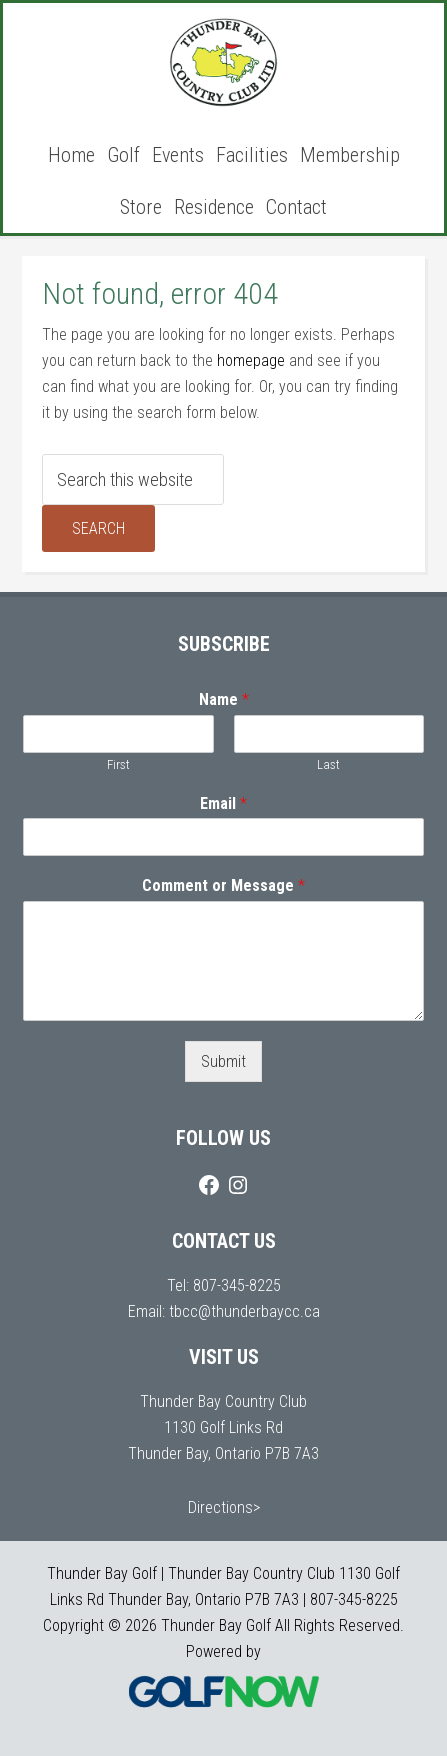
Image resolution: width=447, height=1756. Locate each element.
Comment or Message (223, 885)
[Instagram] (238, 1185)
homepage (251, 360)
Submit (223, 1061)
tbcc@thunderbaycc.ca (244, 1311)
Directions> (224, 1507)
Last (328, 764)
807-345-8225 (237, 1285)
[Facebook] (209, 1185)
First (118, 764)
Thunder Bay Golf (224, 63)
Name (224, 699)
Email (223, 803)
